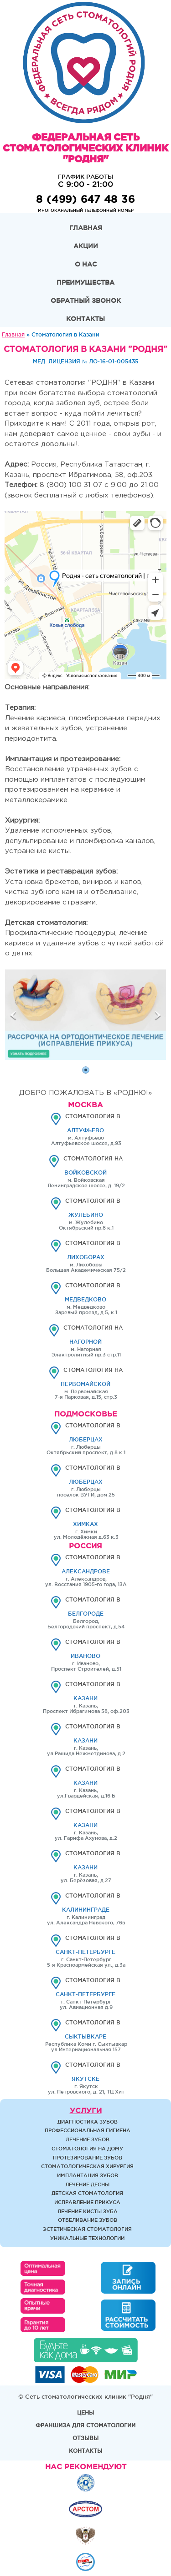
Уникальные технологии (87, 2238)
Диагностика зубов (87, 2121)
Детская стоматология (87, 2193)
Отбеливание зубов (87, 2220)
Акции (85, 246)
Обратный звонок (86, 300)
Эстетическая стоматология (87, 2229)
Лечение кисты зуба (87, 2211)
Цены (85, 2412)
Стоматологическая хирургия (87, 2166)
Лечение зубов (87, 2139)
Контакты (85, 318)
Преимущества (85, 282)
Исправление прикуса (87, 2202)
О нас (86, 264)
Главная (85, 227)
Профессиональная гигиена (87, 2130)
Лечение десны (87, 2184)
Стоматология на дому (87, 2148)
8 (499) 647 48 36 (85, 199)
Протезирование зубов (87, 2157)
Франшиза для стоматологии (85, 2425)
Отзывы (85, 2438)
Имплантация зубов (87, 2175)
